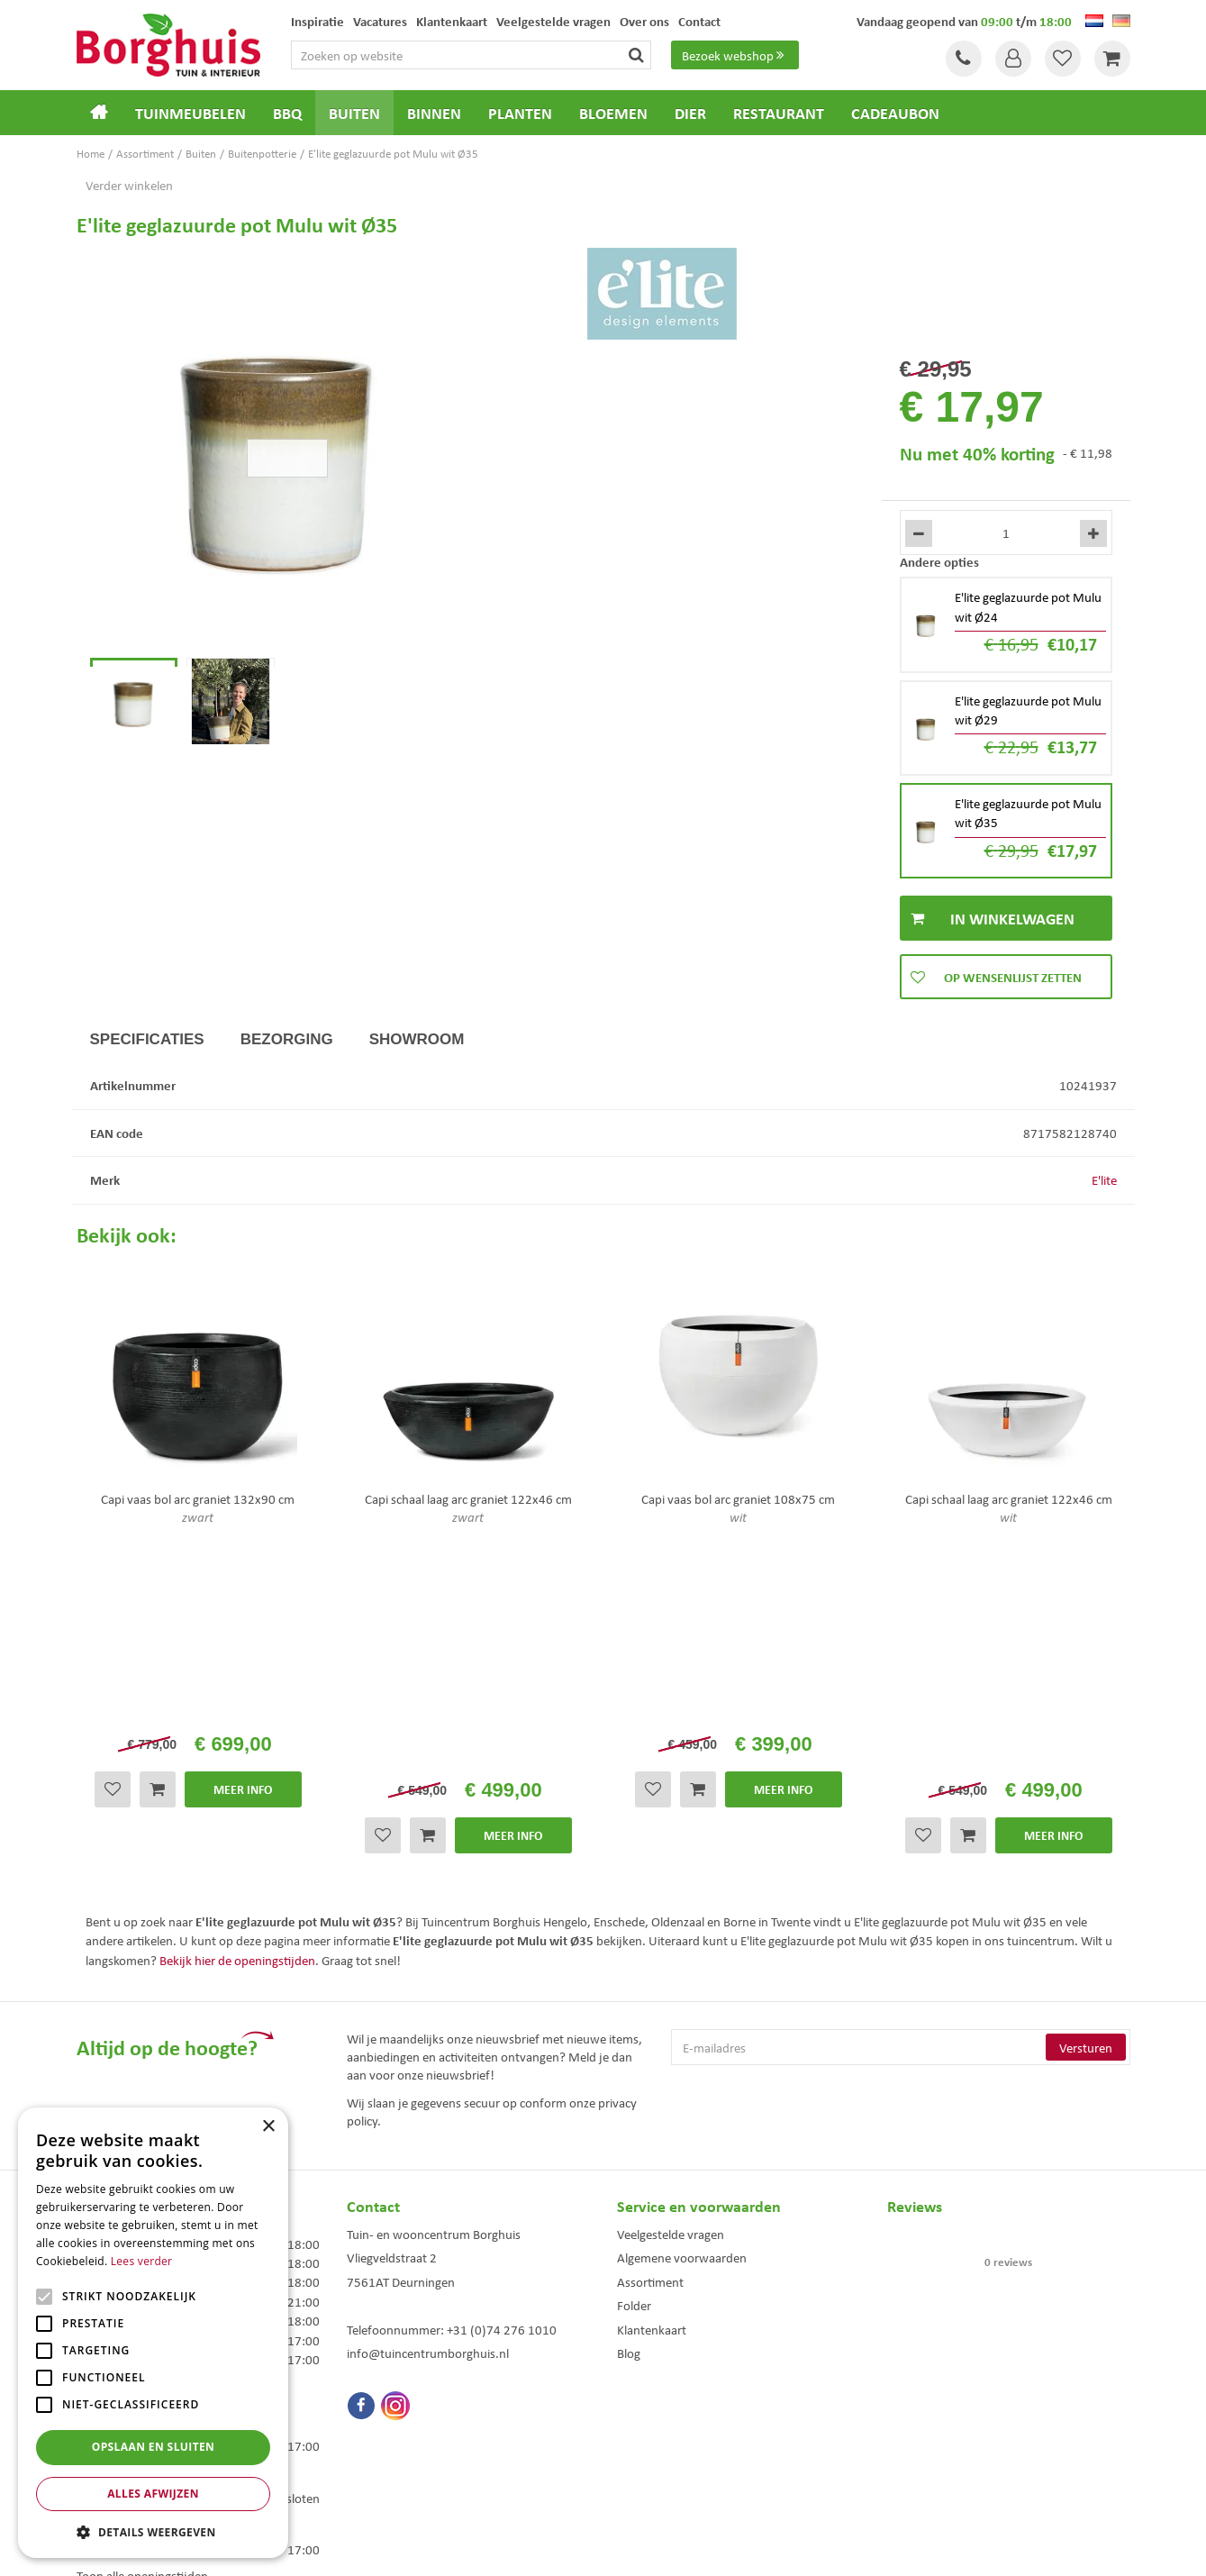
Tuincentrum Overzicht (705, 2547)
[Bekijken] (1112, 59)
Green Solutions (608, 2547)
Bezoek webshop (735, 55)
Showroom (417, 1039)
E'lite (1104, 1179)
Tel (964, 59)
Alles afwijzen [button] (153, 2493)
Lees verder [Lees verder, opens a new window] (142, 2261)
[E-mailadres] (900, 1825)
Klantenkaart (651, 2106)
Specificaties (147, 1039)
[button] (153, 2531)
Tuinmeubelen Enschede (400, 2438)
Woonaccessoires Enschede (407, 2457)
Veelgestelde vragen (670, 2010)
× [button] (268, 2127)
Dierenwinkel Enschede (668, 2419)
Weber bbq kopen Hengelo (675, 2438)
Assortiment (650, 2058)
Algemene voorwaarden (682, 2034)
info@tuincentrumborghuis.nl (428, 2130)
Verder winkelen (129, 185)
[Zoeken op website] (471, 55)
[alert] (153, 2332)
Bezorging (286, 1039)
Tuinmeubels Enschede (397, 2419)
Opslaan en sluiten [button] (153, 2446)
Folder (634, 2082)
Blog (628, 2130)
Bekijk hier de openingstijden (237, 1736)
